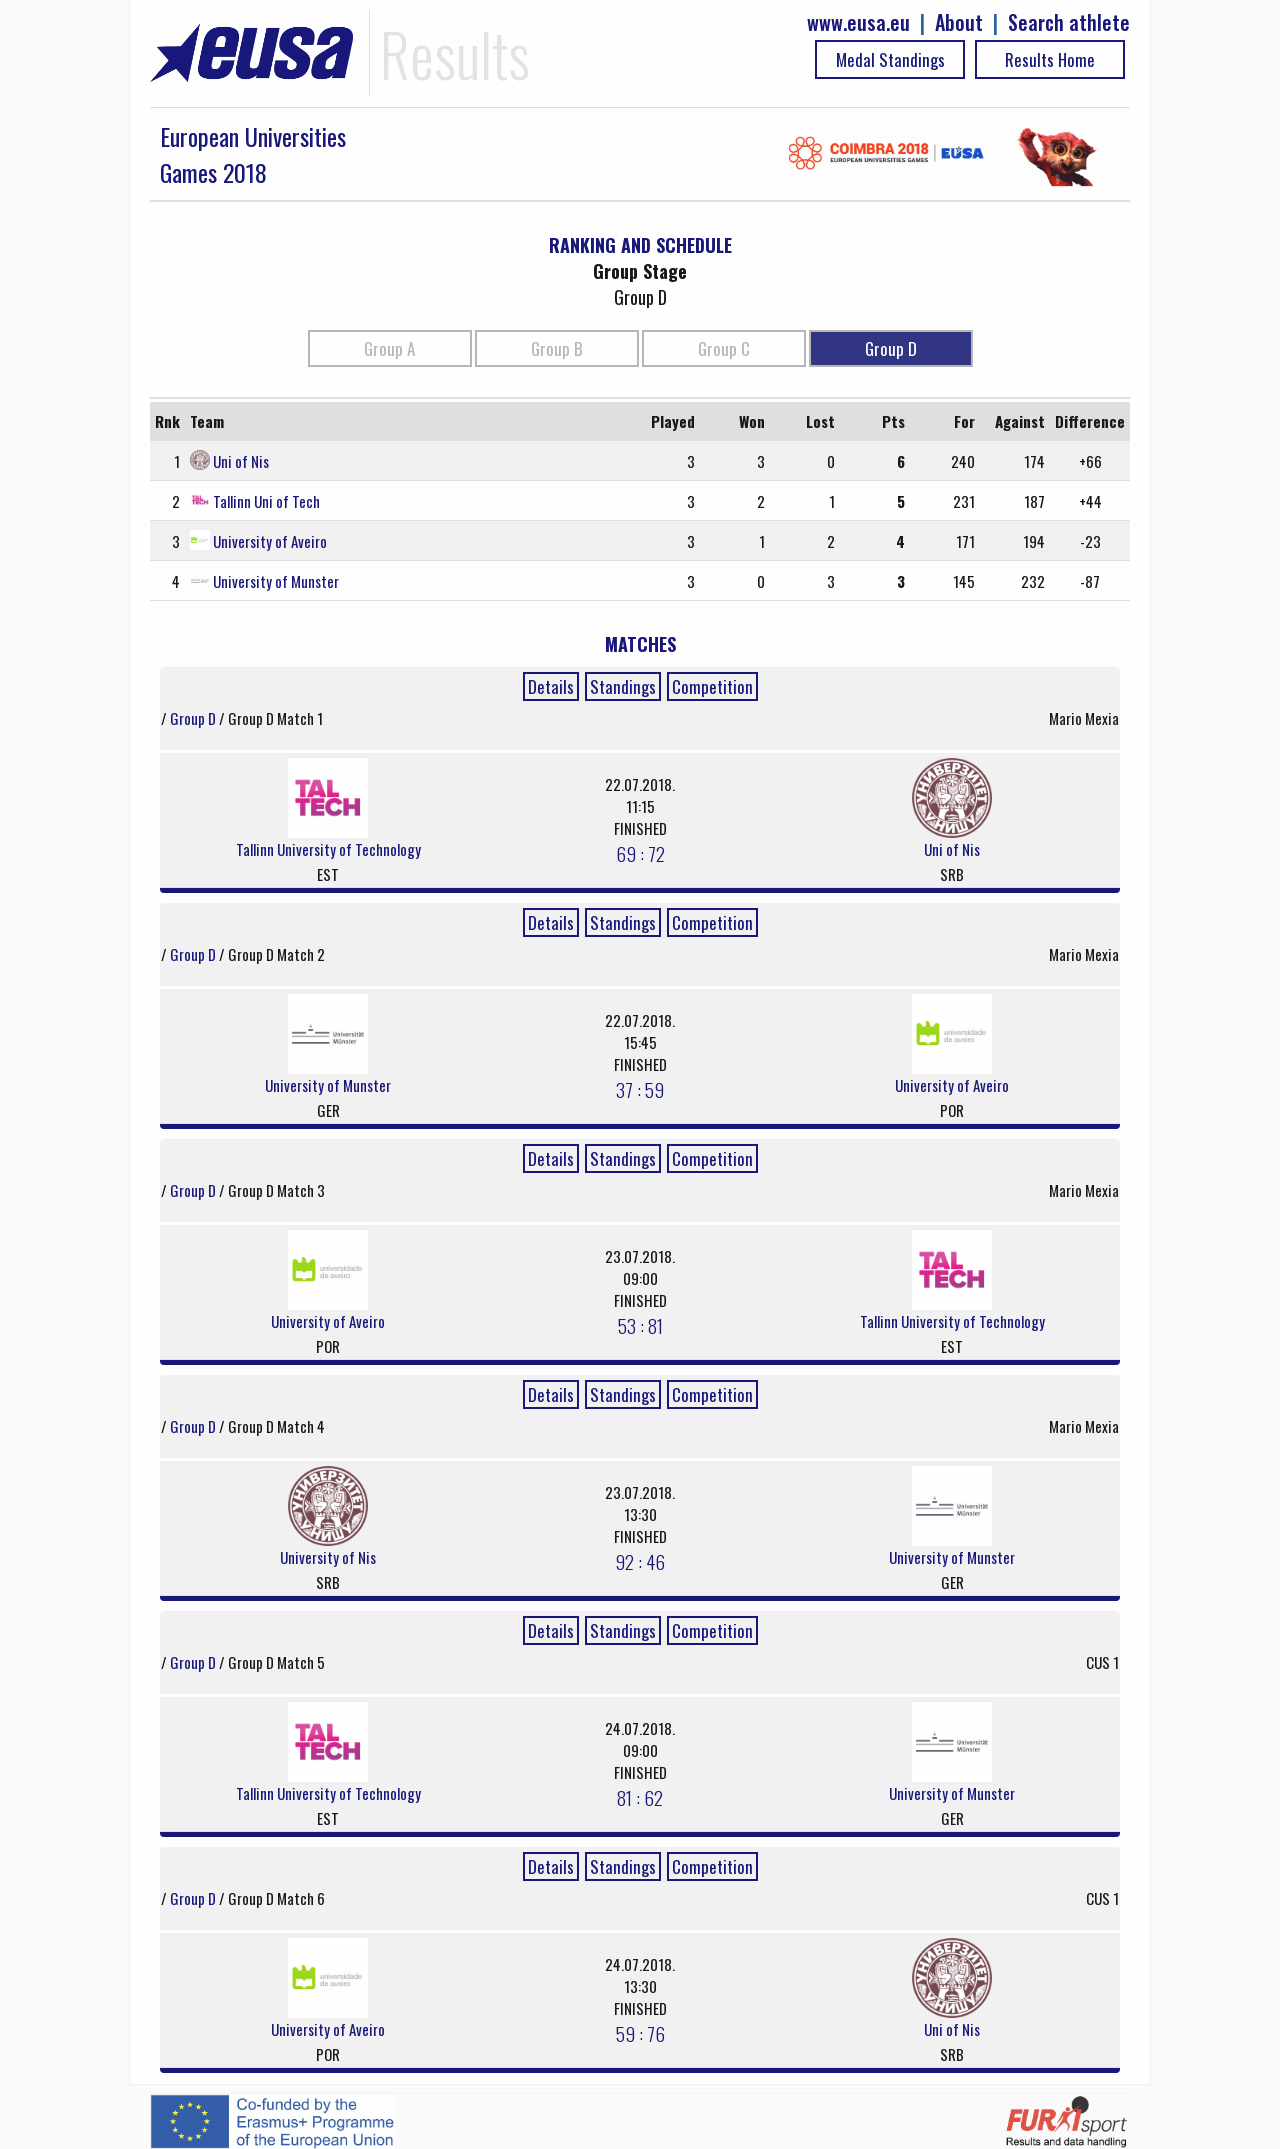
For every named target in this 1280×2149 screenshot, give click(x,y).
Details (551, 686)
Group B (557, 348)
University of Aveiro (270, 541)
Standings (623, 686)
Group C (724, 348)
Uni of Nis (241, 461)
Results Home (1050, 59)
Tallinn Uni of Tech (266, 501)
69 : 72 (640, 853)
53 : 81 (640, 1325)
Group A (389, 348)
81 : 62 (640, 1797)
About (959, 22)
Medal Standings (890, 59)
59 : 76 (640, 2033)
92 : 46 (640, 1561)
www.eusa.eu (858, 22)
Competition (712, 686)
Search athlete (1069, 22)
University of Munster (276, 581)
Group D (891, 348)
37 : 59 (640, 1089)
